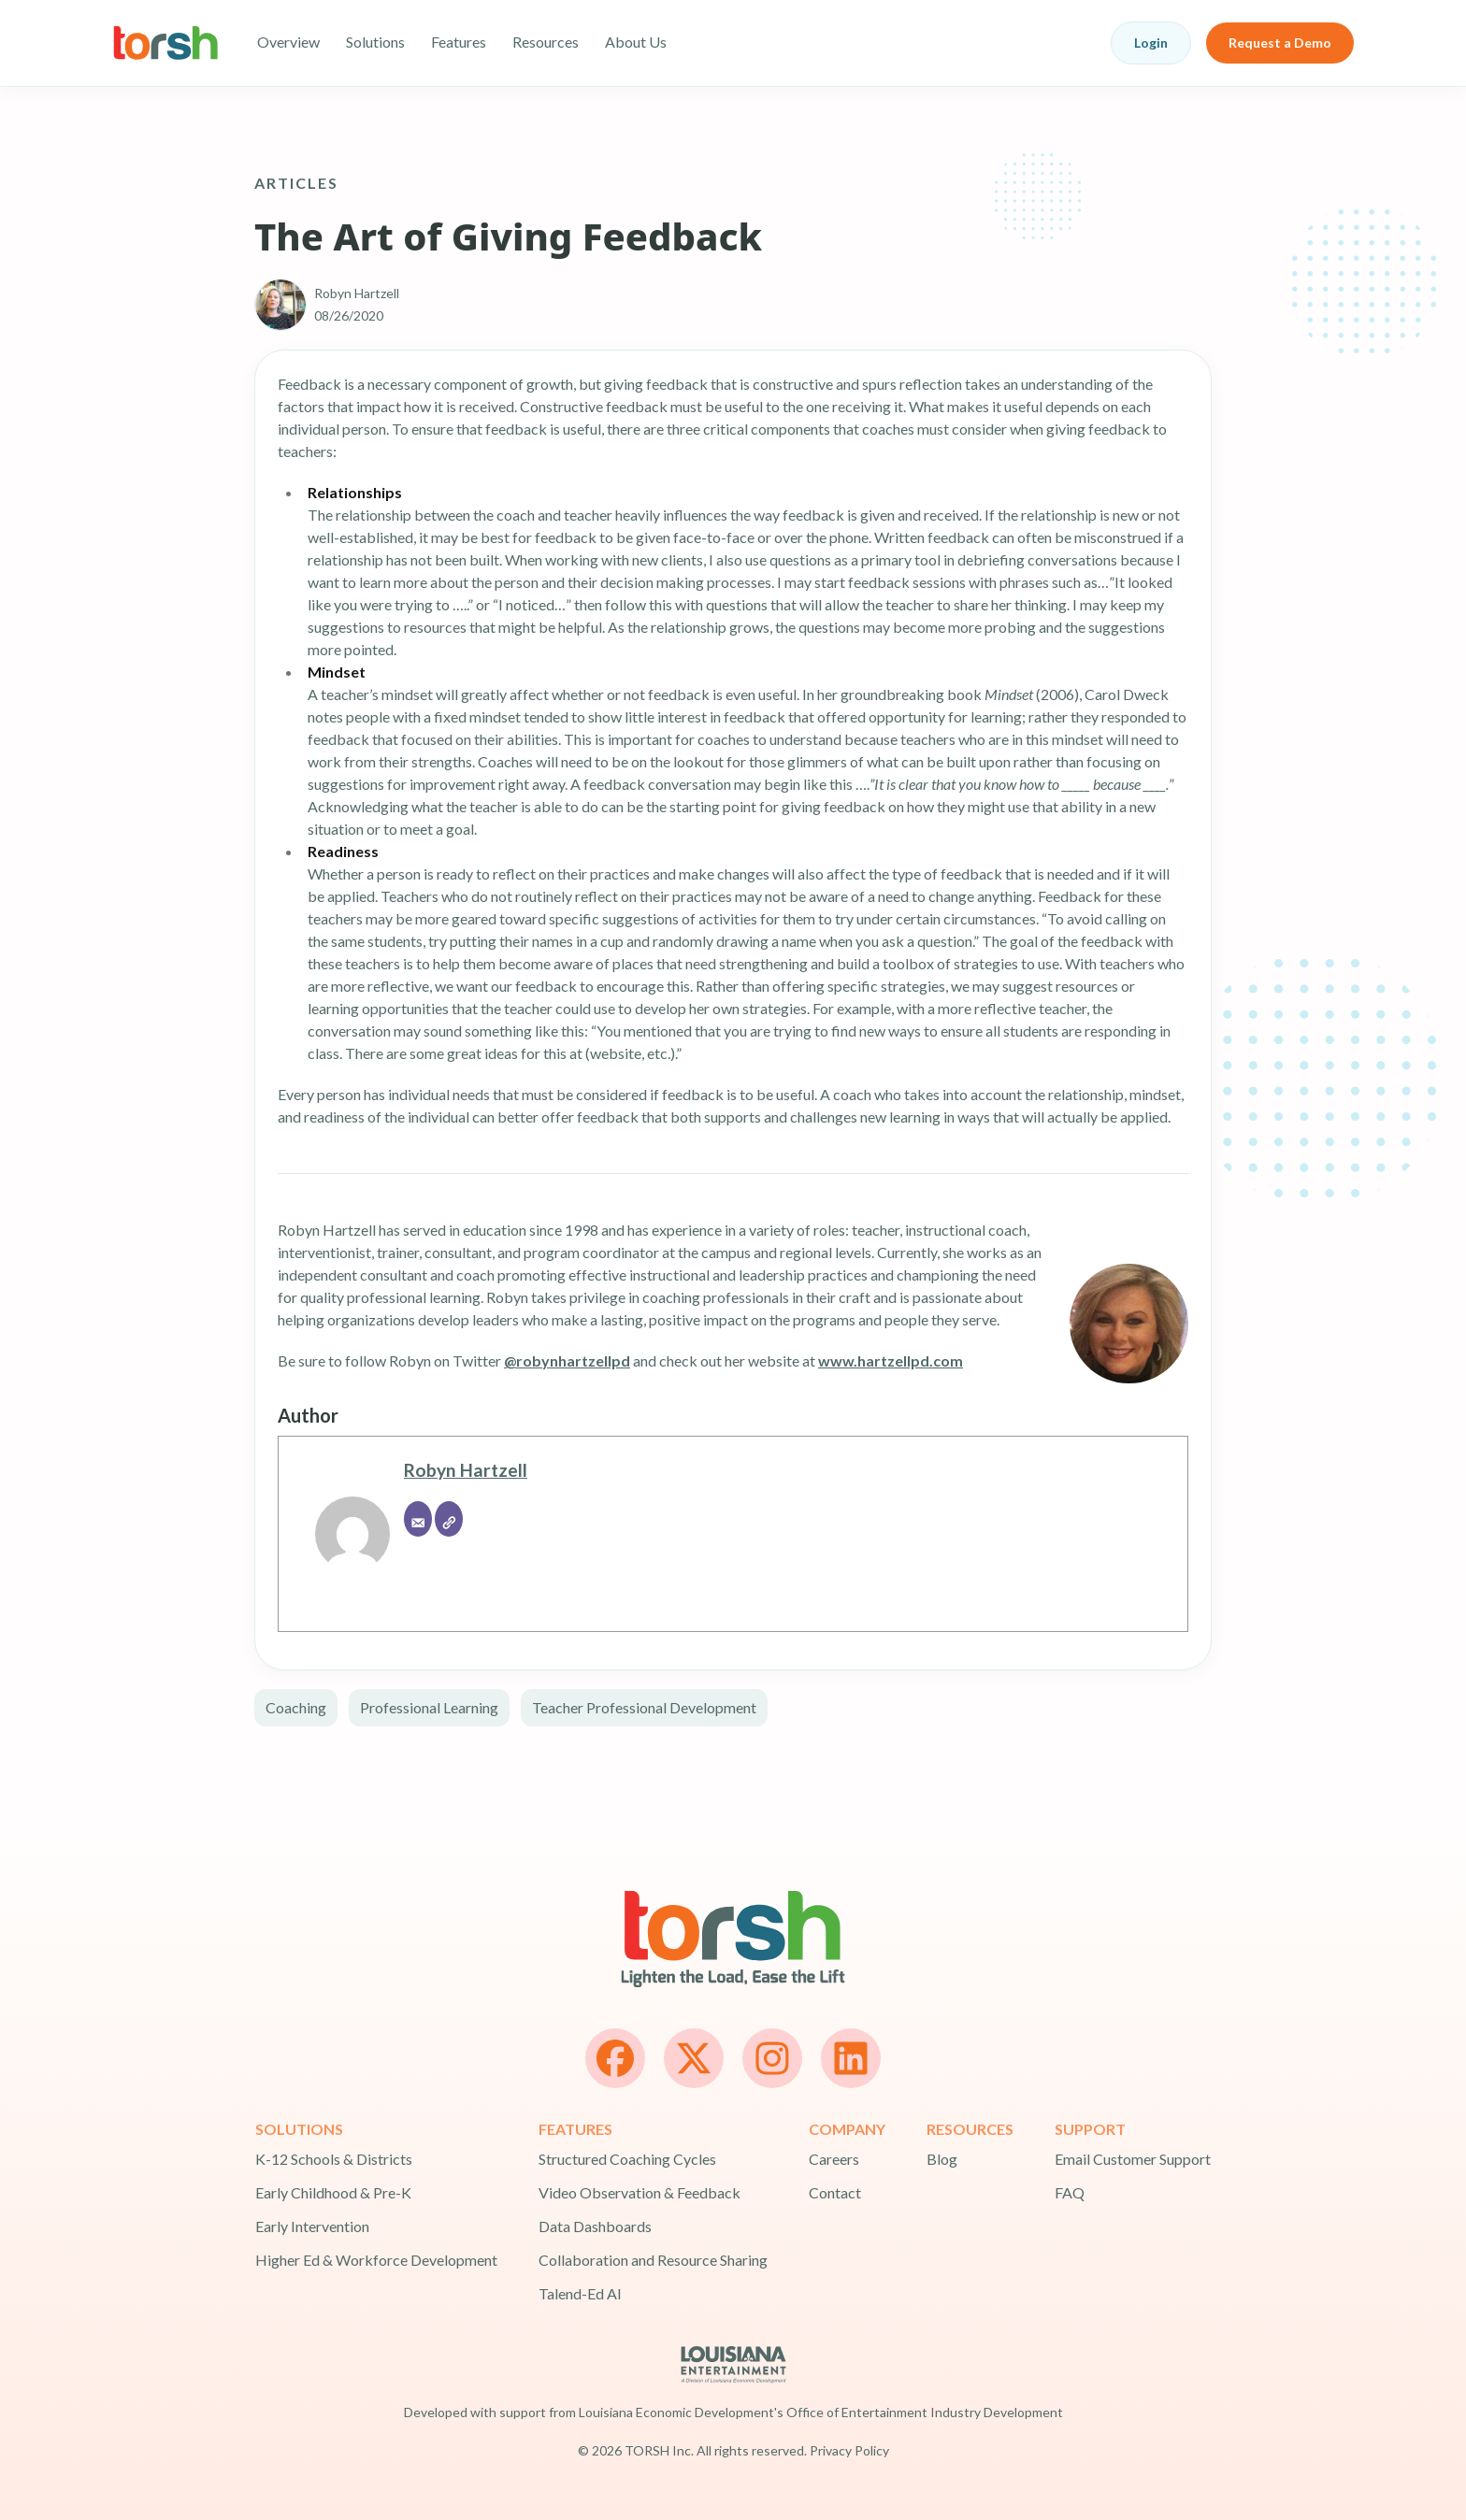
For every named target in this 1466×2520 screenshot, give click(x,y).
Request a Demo (1280, 42)
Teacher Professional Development (644, 1707)
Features (458, 41)
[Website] (449, 1519)
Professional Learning (429, 1707)
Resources (545, 41)
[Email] (418, 1519)
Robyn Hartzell (465, 1470)
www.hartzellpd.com (890, 1360)
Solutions (375, 41)
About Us (636, 41)
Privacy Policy (849, 2450)
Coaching (296, 1707)
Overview (288, 41)
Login (1151, 42)
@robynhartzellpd (567, 1360)
